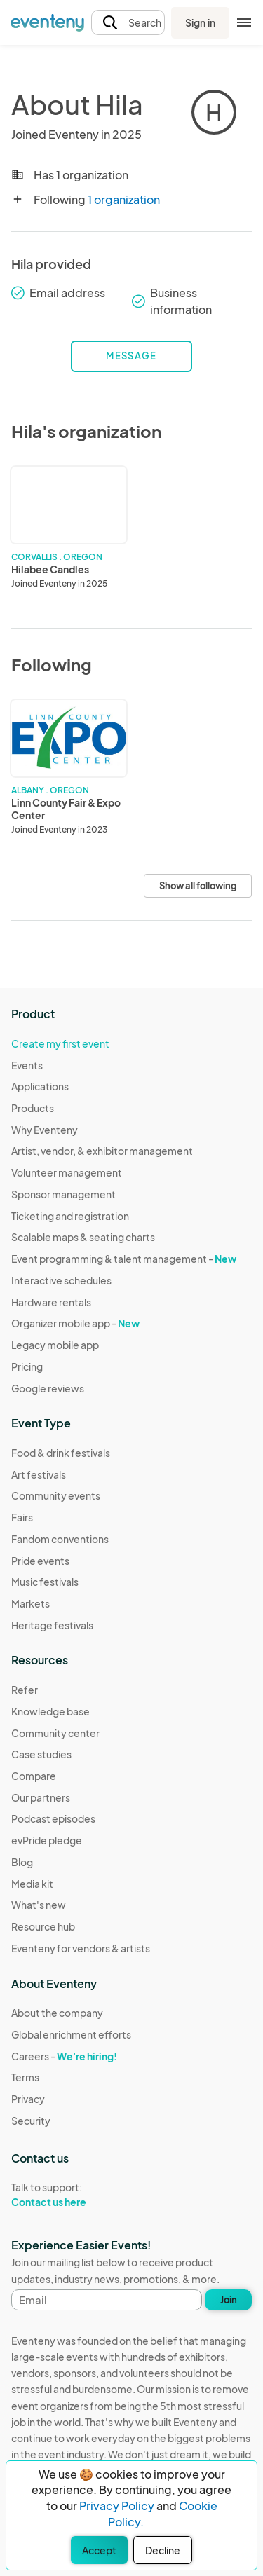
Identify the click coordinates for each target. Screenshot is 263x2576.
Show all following (197, 885)
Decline (162, 2550)
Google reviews (47, 1388)
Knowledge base (50, 1711)
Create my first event (60, 1043)
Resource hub (43, 1926)
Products (32, 1108)
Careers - (64, 2056)
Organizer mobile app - (75, 1323)
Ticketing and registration (70, 1216)
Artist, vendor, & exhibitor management (102, 1150)
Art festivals (38, 1474)
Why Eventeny (44, 1129)
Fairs (22, 1517)
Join (228, 2300)
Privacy (28, 2098)
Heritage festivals (52, 1625)
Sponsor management (63, 1194)
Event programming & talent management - (123, 1258)
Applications (40, 1086)
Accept (99, 2550)
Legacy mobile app (55, 1344)
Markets (30, 1603)
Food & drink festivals (60, 1452)
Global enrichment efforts (71, 2034)
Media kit (32, 1883)
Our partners (40, 1797)
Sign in (200, 22)
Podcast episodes (53, 1818)
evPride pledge (46, 1840)
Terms (25, 2077)
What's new (38, 1904)
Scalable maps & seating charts (83, 1237)
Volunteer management (66, 1172)
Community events (55, 1495)
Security (30, 2120)
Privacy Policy (116, 2505)
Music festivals (45, 1581)
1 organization (124, 199)
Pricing (27, 1366)
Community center (55, 1733)
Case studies (41, 1754)
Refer (24, 1689)
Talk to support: (71, 2195)
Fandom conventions (60, 1539)
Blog (22, 1862)
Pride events (40, 1560)
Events (27, 1065)
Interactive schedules (61, 1280)
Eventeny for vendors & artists (80, 1948)
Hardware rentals (51, 1302)
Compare (33, 1775)
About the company (57, 2012)
